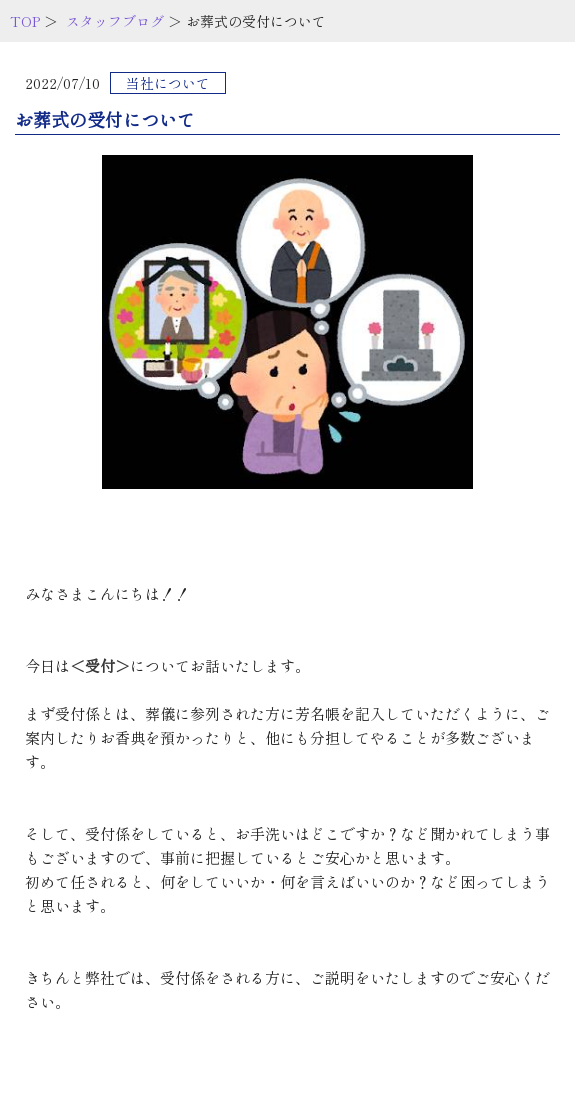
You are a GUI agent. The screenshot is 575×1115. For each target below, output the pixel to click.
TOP (25, 21)
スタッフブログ (115, 21)
